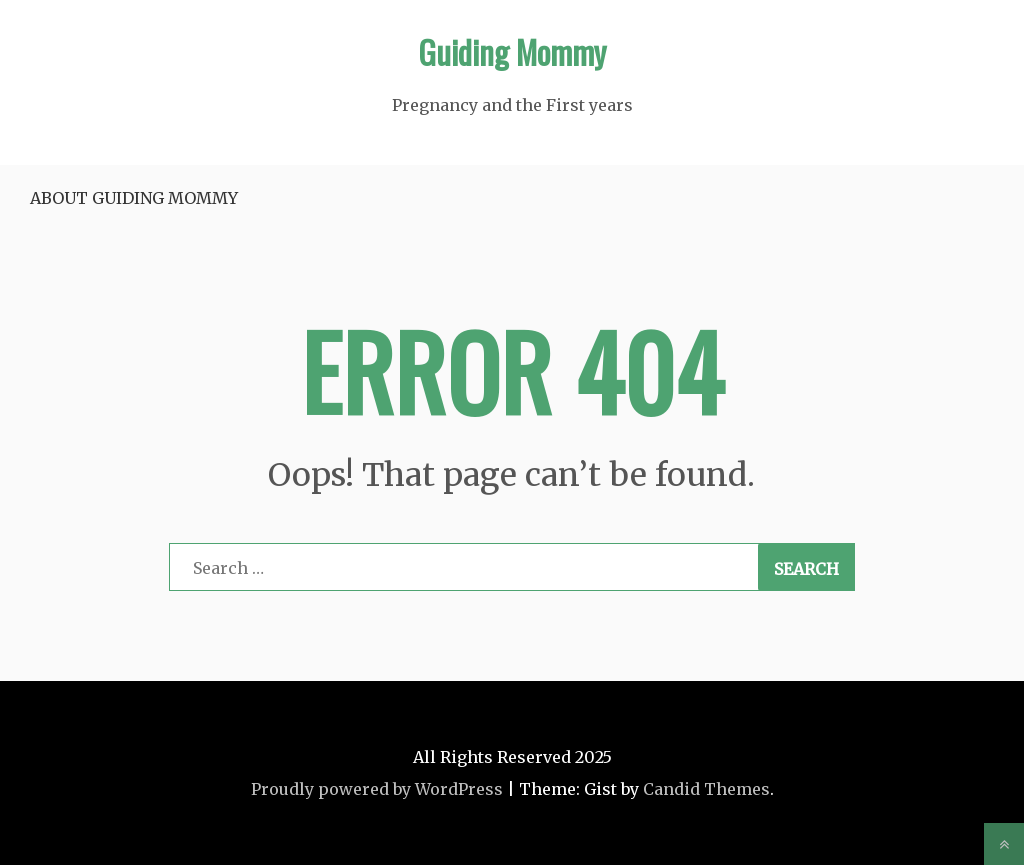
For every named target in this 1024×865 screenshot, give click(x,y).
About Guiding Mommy (134, 198)
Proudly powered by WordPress (377, 789)
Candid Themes (706, 789)
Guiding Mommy (512, 51)
